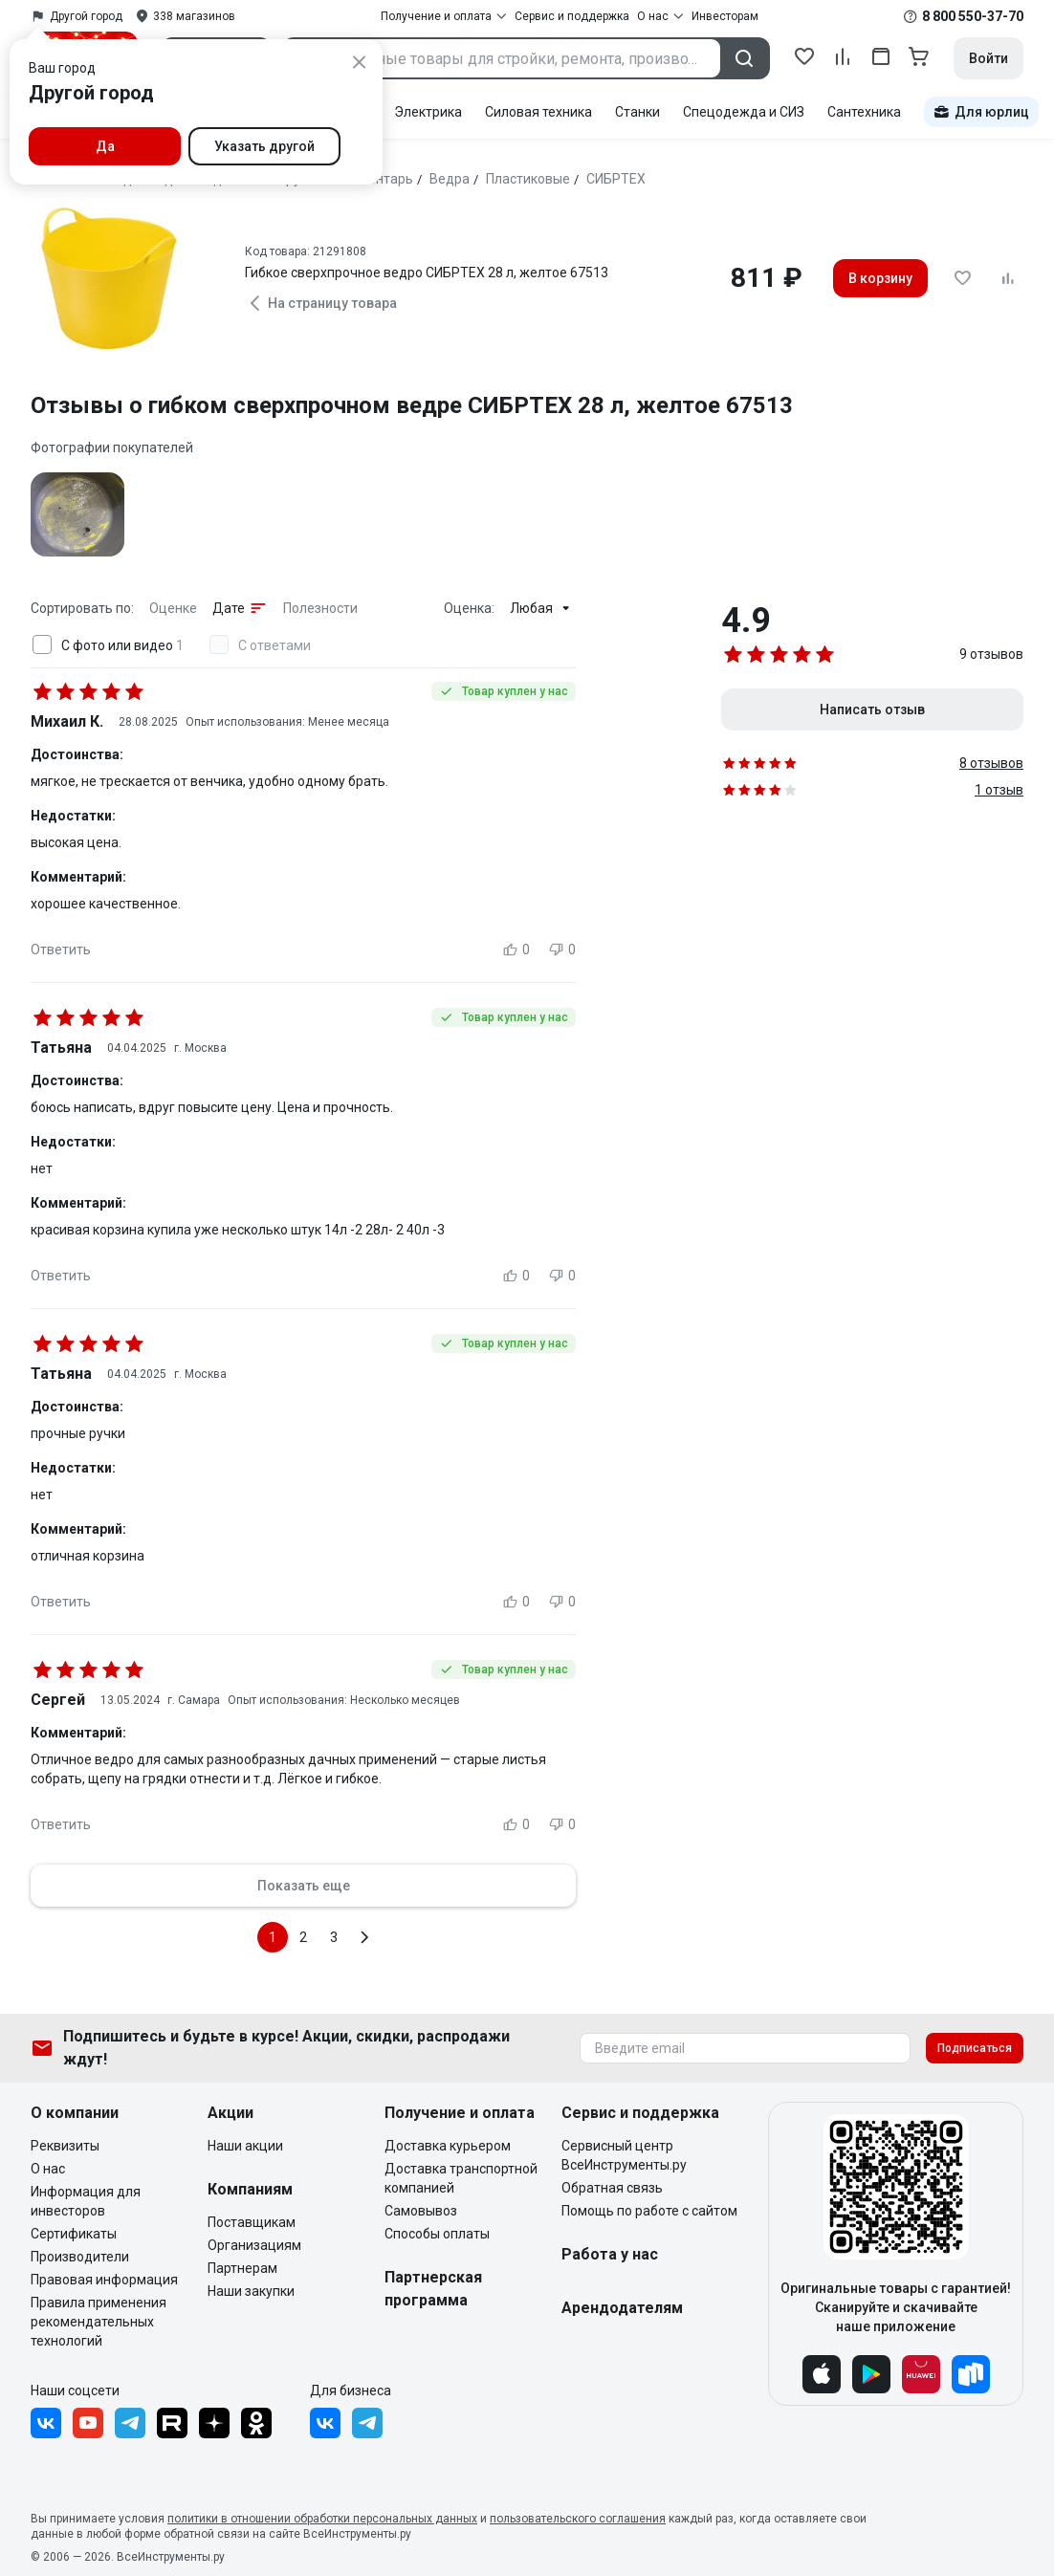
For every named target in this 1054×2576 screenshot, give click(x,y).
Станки (637, 112)
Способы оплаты (437, 2233)
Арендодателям (622, 2308)
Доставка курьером (447, 2145)
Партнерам (242, 2268)
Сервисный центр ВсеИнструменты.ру (624, 2155)
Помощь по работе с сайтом (649, 2210)
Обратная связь (612, 2187)
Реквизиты (65, 2145)
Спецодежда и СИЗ (743, 112)
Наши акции (245, 2145)
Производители (80, 2256)
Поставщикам (252, 2222)
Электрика (428, 112)
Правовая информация (104, 2279)
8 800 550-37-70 (972, 16)
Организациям (254, 2245)
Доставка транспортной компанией (461, 2178)
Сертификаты (74, 2233)
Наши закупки (251, 2291)
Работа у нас (609, 2254)
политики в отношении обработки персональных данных (322, 2518)
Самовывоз (420, 2210)
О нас (48, 2168)
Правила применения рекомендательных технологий (98, 2321)
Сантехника (864, 112)
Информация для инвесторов (86, 2201)
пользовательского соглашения (578, 2518)
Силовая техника (538, 112)
